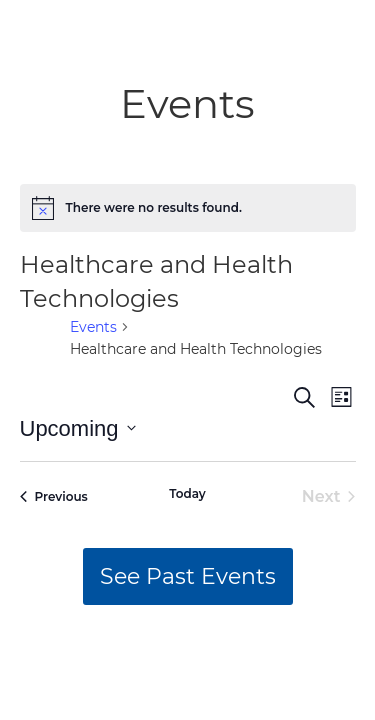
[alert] (188, 208)
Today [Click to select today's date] (187, 493)
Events (93, 327)
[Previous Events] (54, 497)
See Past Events (188, 576)
